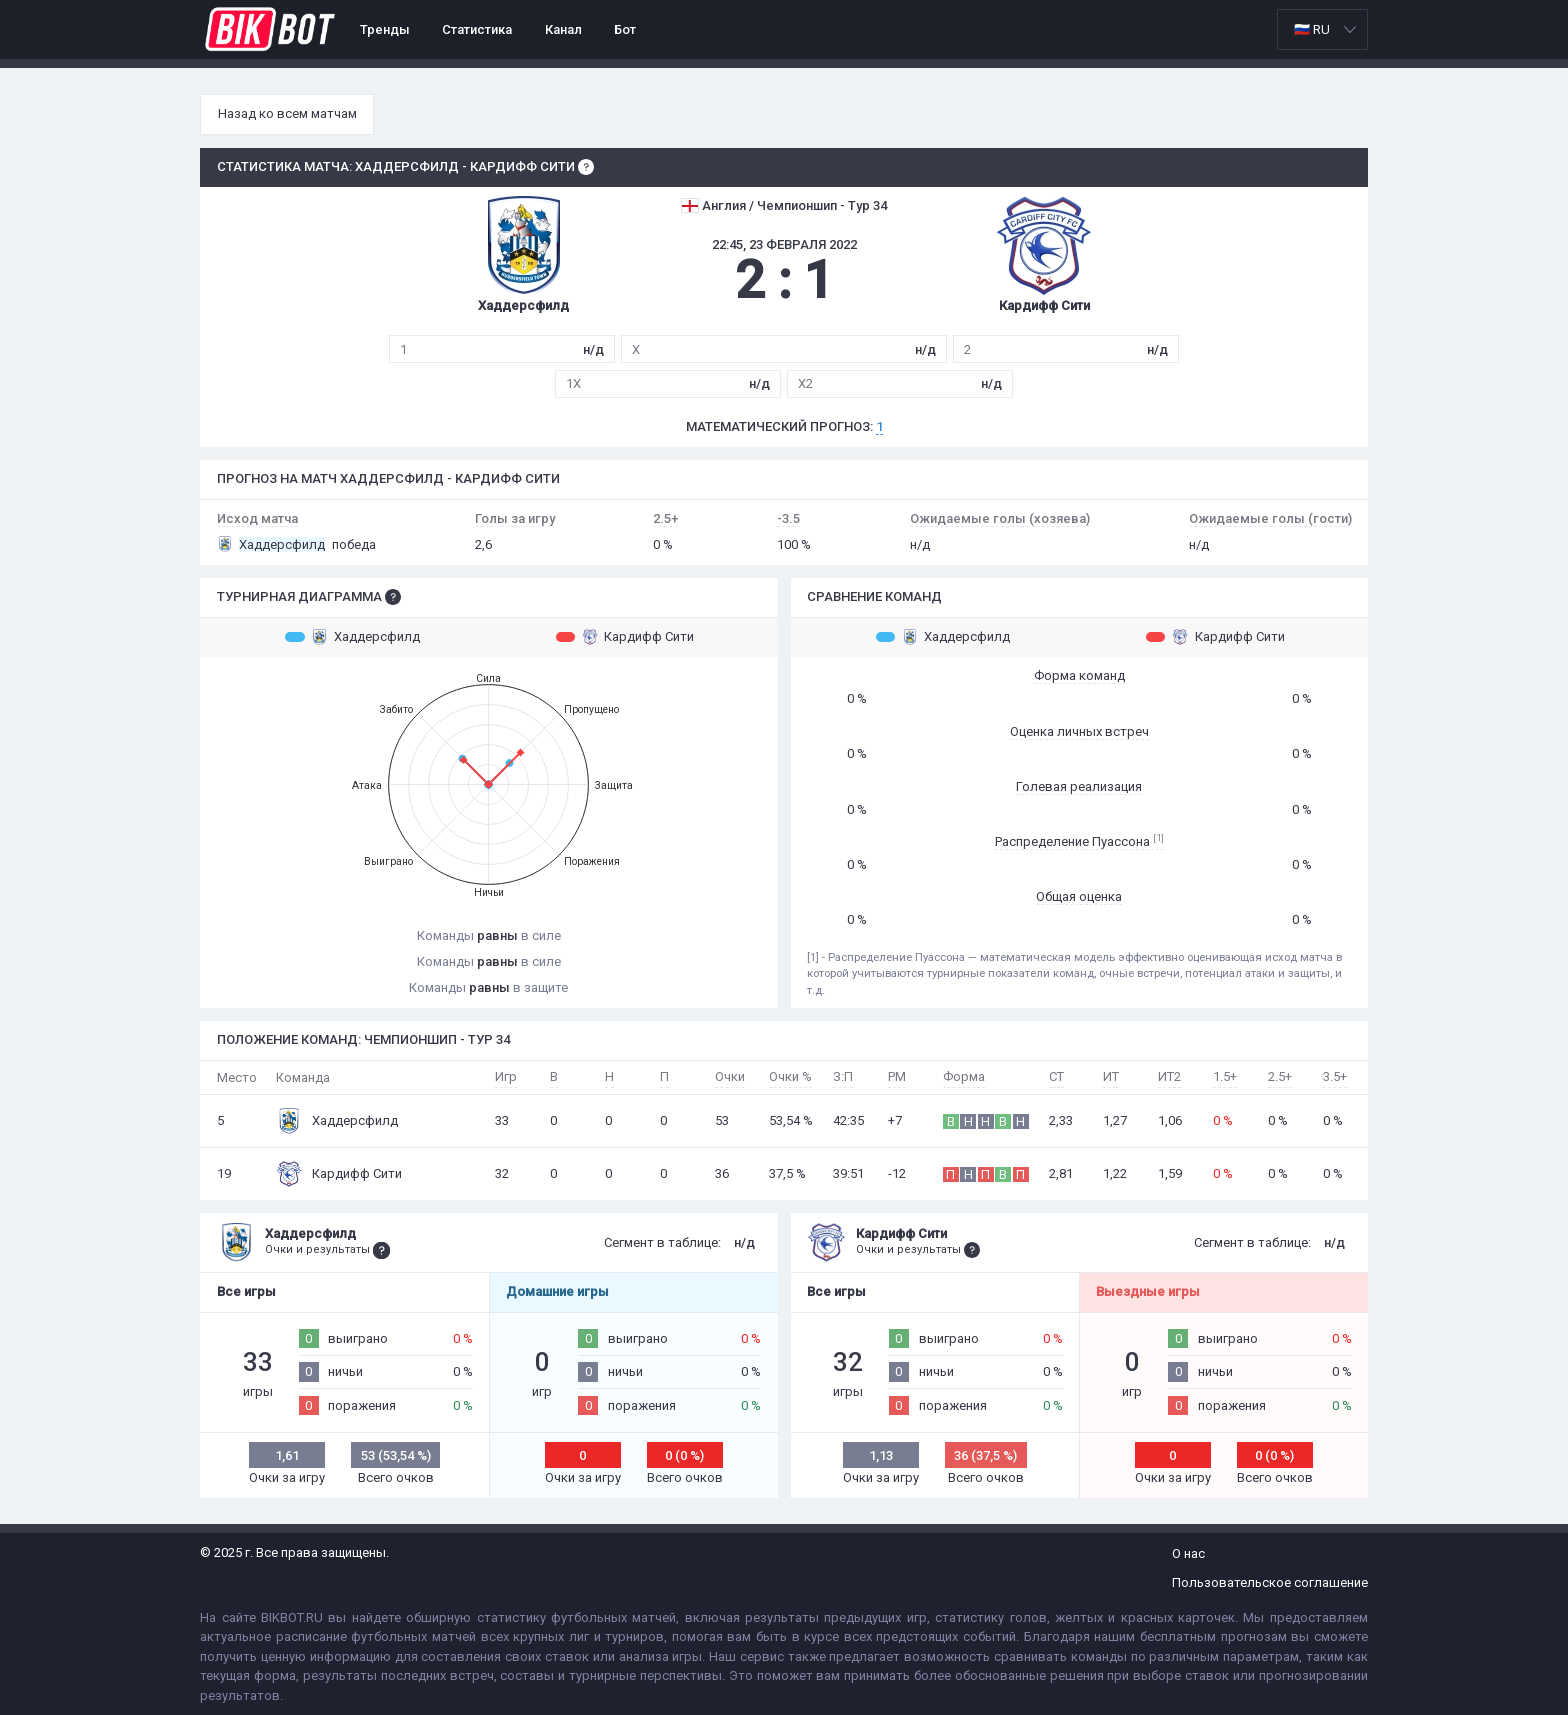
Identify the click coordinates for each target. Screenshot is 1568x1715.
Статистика (477, 29)
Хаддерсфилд (352, 637)
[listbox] (1322, 29)
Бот (625, 29)
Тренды (385, 29)
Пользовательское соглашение (1270, 1582)
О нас (1188, 1553)
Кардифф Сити (625, 637)
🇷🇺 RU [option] (1312, 29)
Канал (563, 29)
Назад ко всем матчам (287, 113)
